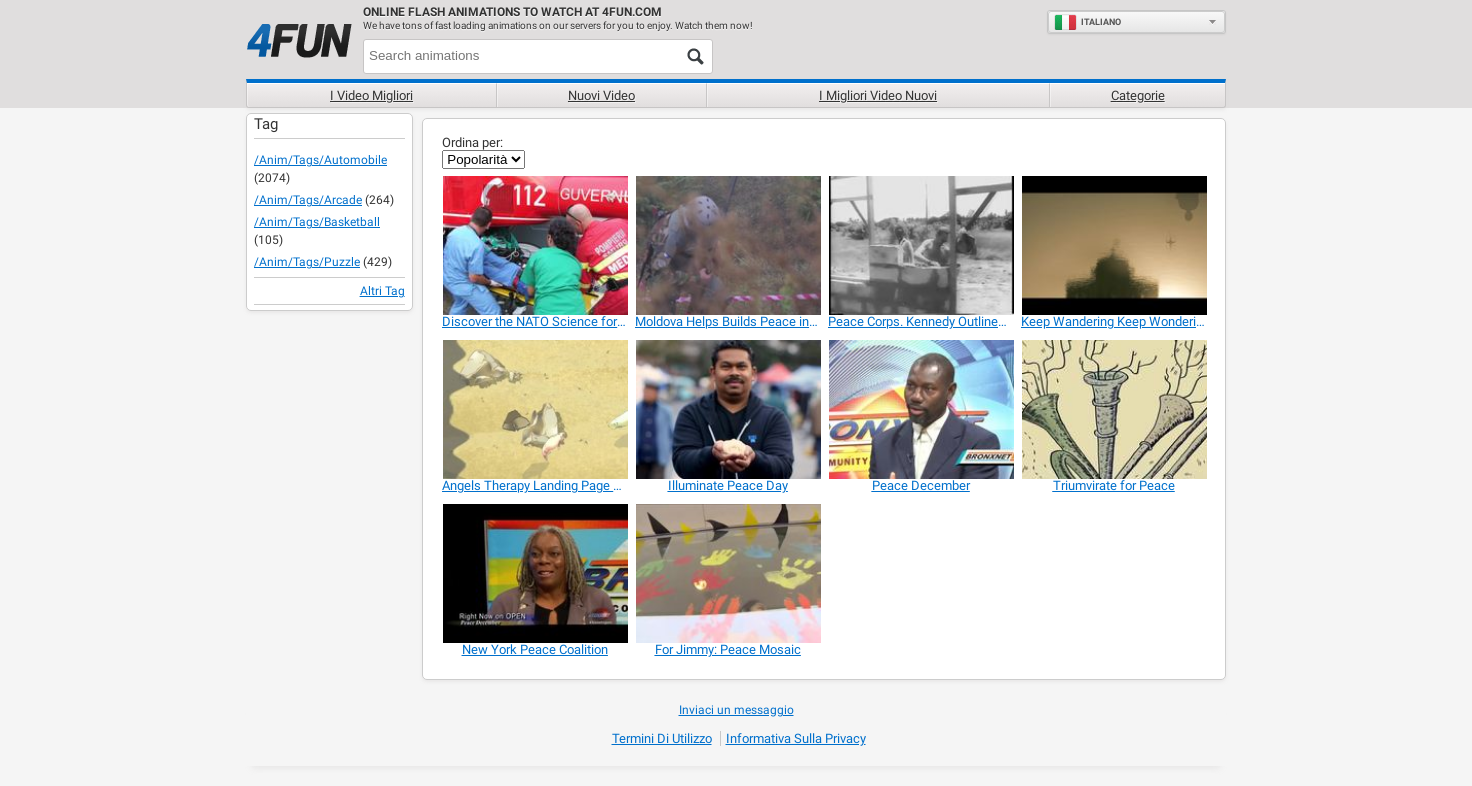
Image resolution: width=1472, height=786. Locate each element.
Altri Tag (382, 291)
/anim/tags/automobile (320, 160)
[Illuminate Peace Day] (727, 409)
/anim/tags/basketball (317, 222)
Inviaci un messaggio (736, 710)
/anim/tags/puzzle (307, 262)
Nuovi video (601, 95)
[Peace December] (920, 409)
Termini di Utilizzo (662, 738)
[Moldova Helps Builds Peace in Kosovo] (727, 245)
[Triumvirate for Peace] (1113, 409)
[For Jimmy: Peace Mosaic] (727, 573)
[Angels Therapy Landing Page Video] (534, 409)
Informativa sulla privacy (796, 738)
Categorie (1138, 95)
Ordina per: (472, 142)
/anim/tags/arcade (308, 200)
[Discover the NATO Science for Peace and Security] (534, 245)
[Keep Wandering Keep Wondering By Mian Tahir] (1113, 245)
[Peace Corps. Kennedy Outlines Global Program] (920, 245)
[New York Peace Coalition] (534, 573)
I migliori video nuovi (878, 95)
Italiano (1087, 22)
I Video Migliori (371, 95)
